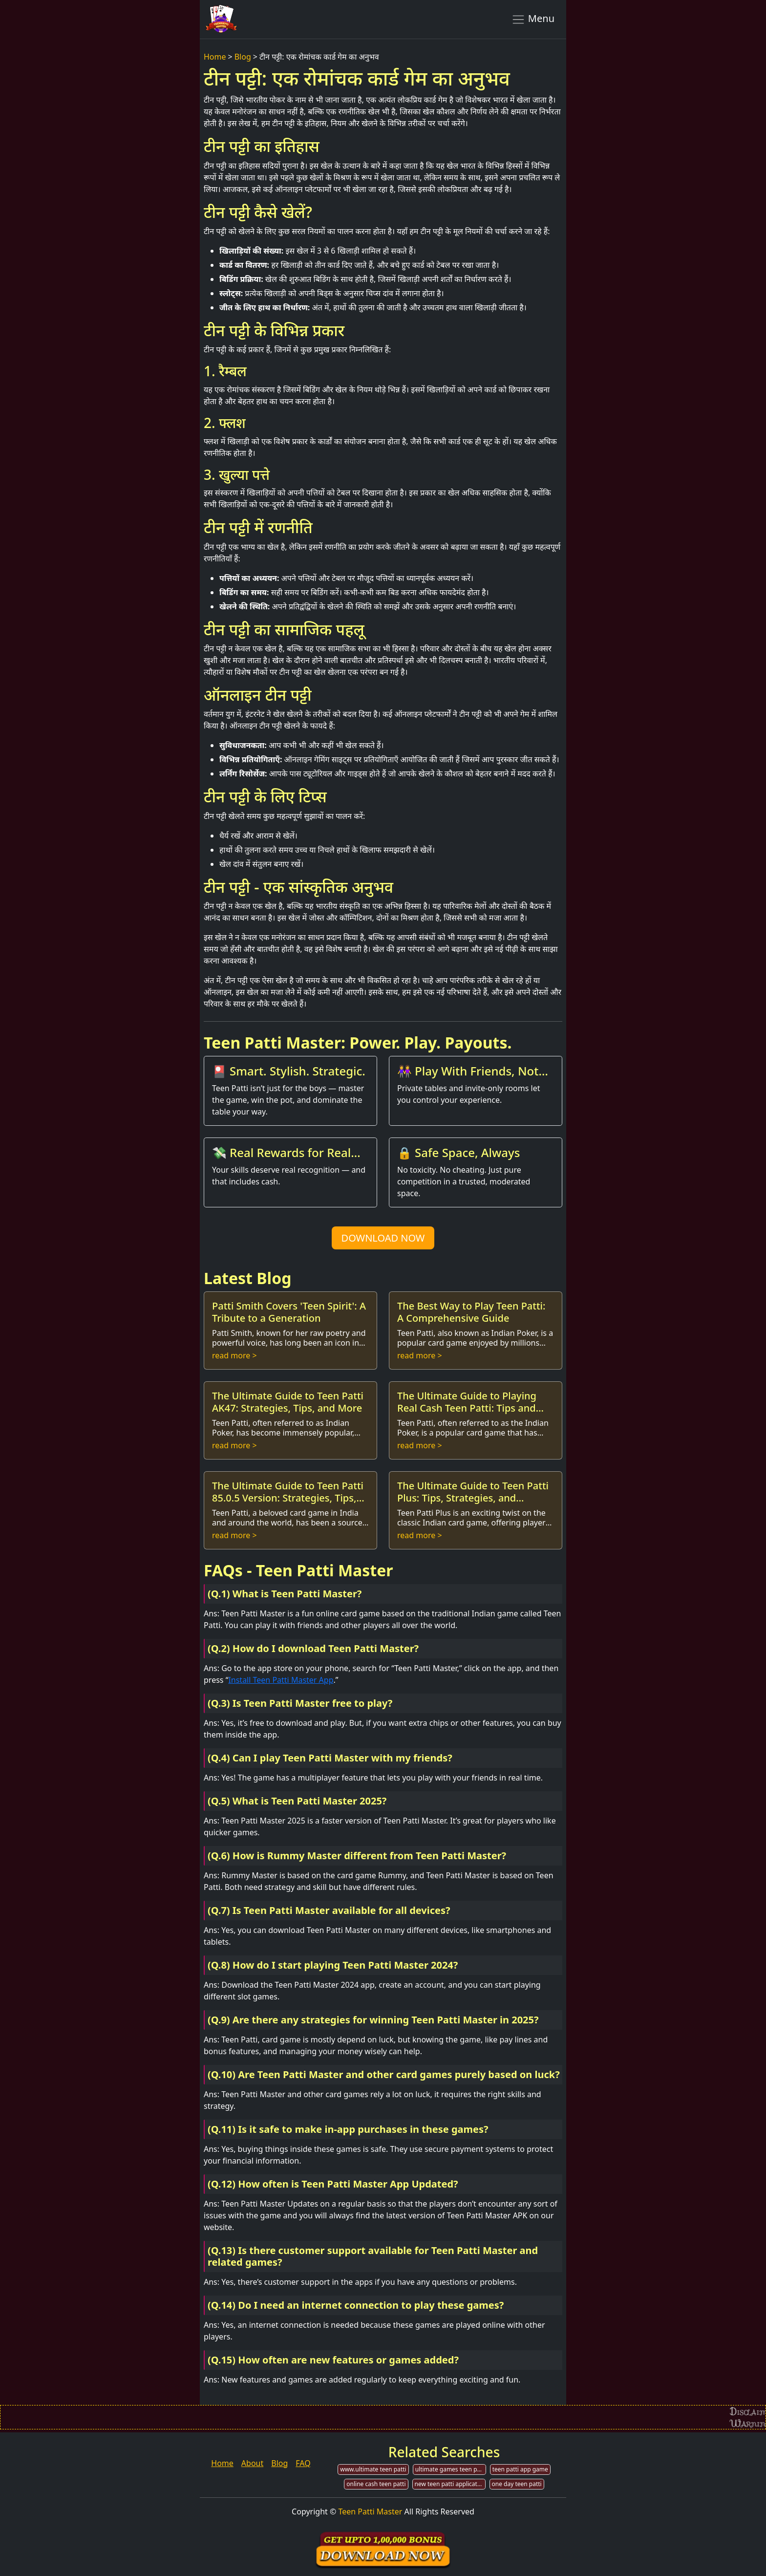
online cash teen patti (375, 2484)
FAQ (303, 2463)
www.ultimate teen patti (373, 2469)
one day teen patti (517, 2484)
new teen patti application (450, 2484)
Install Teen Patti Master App (280, 1679)
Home (215, 56)
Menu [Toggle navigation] (532, 19)
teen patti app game (520, 2469)
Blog (242, 56)
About (252, 2463)
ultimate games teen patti (450, 2469)
